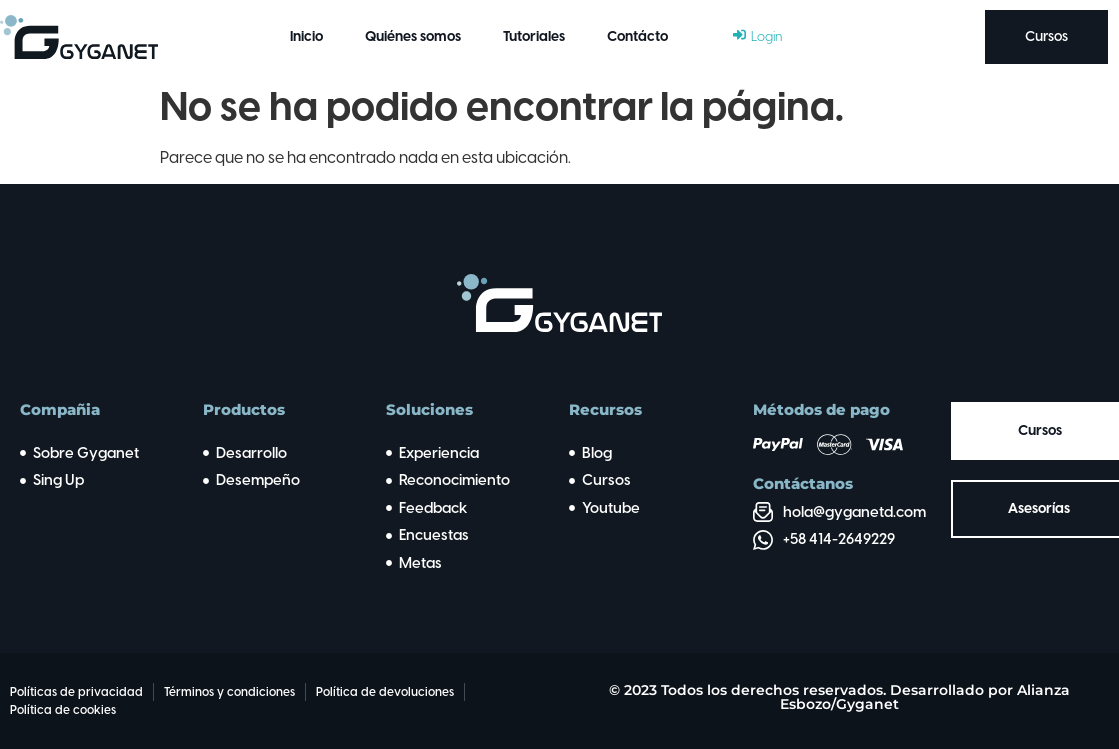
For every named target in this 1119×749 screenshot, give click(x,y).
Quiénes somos (413, 36)
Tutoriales (534, 36)
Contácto (637, 36)
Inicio (306, 36)
